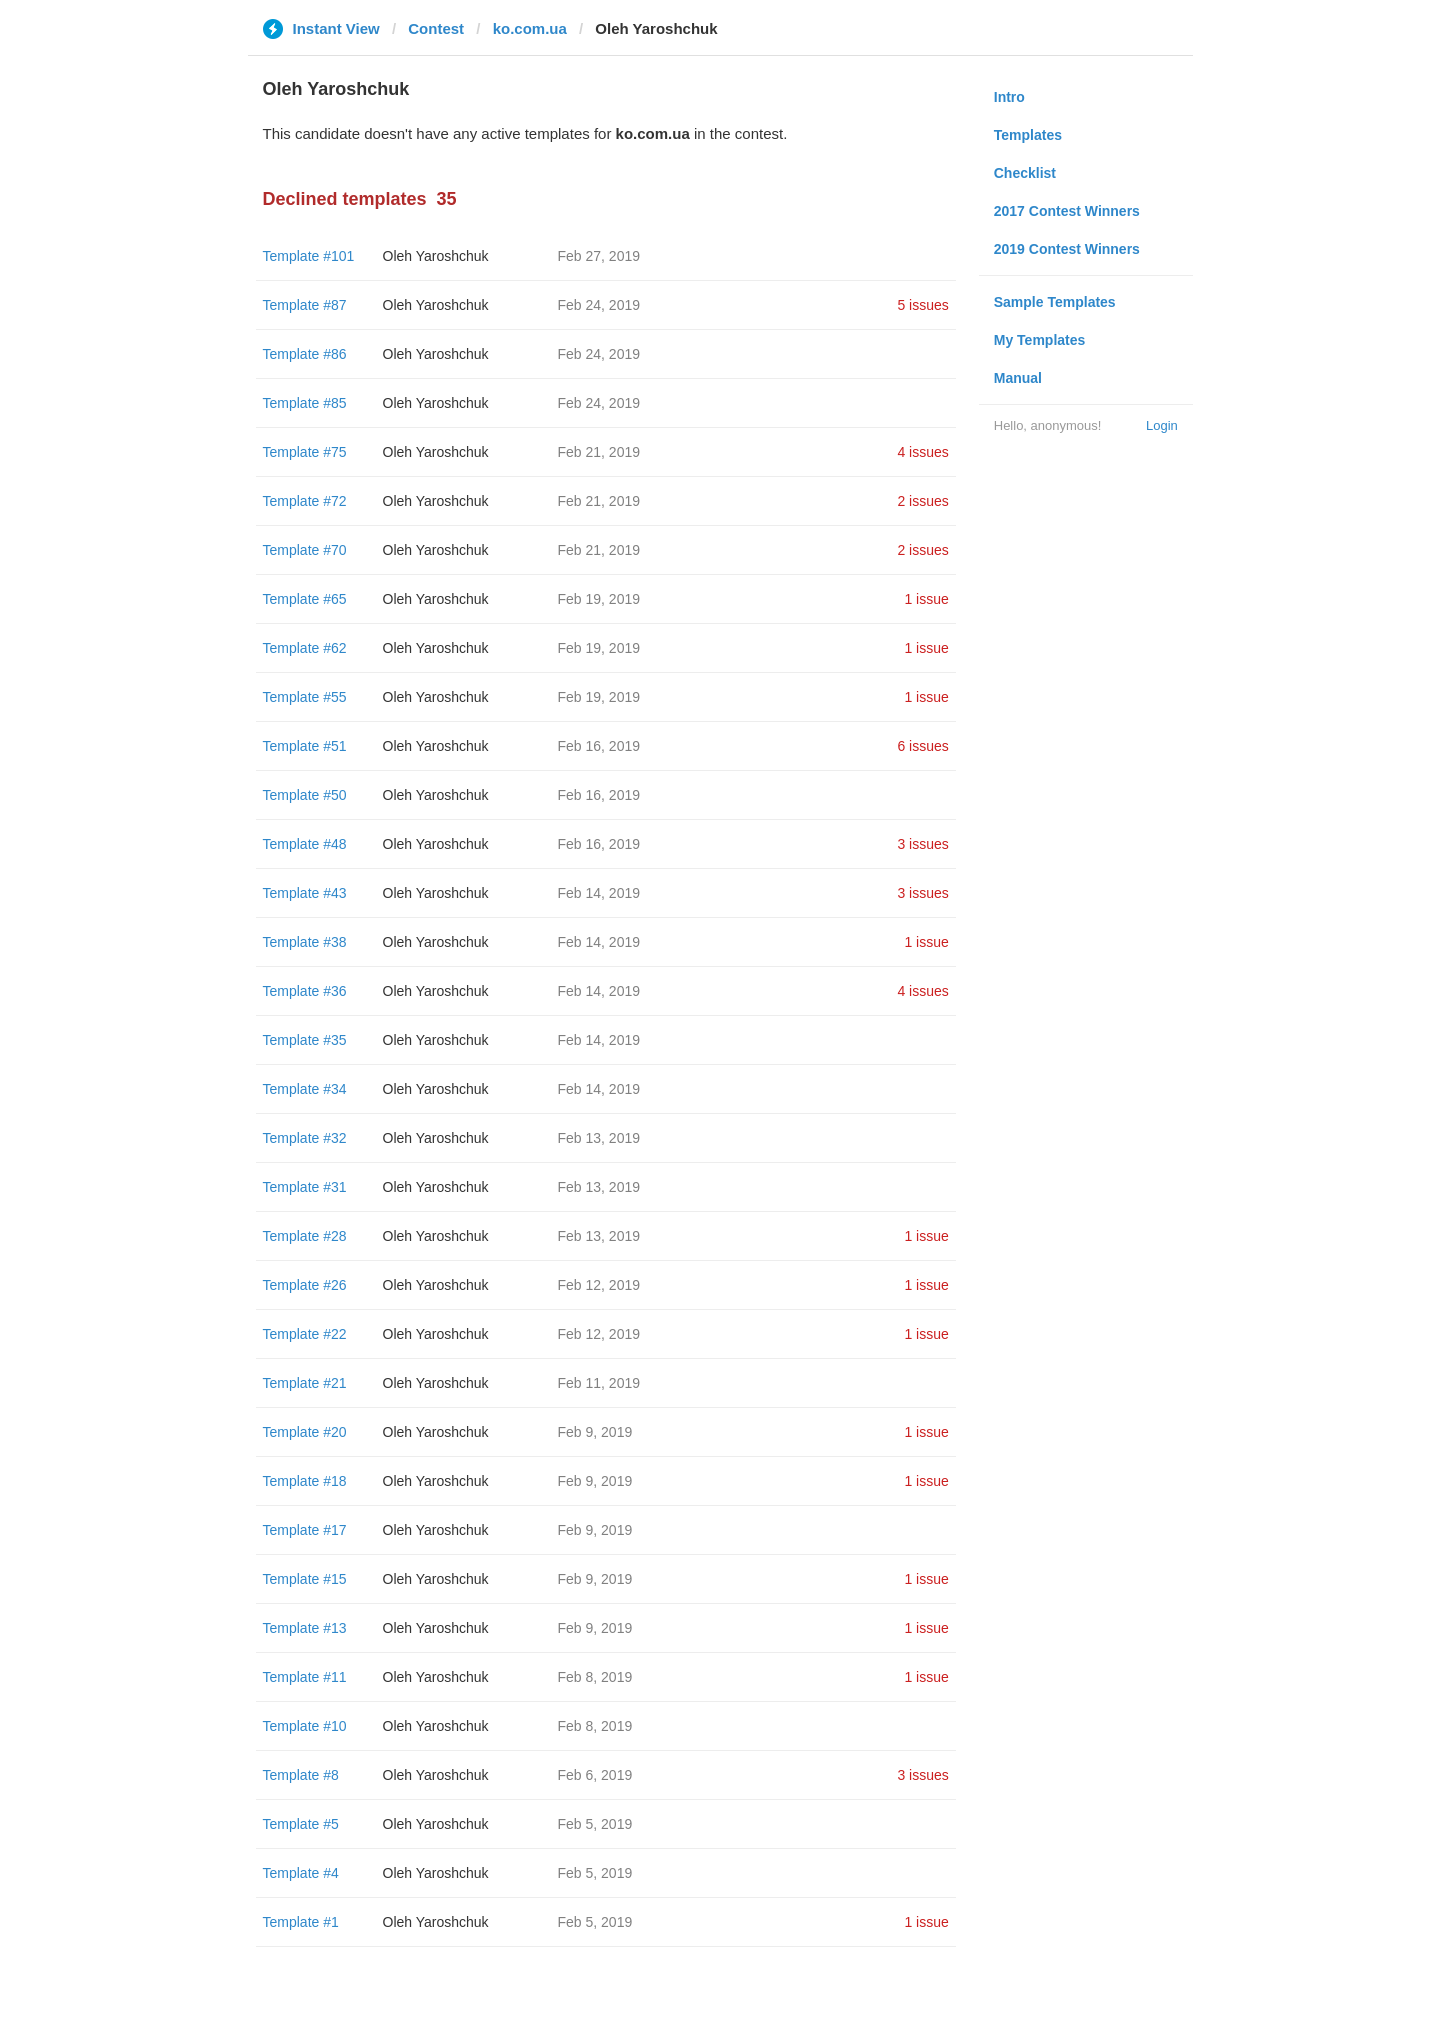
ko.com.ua (530, 28)
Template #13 (305, 1628)
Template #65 (305, 599)
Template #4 (301, 1873)
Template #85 (305, 403)
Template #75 (305, 452)
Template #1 (301, 1922)
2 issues (922, 501)
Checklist (1025, 173)
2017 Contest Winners (1067, 211)
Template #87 (305, 305)
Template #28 (305, 1236)
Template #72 (305, 501)
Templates (1028, 135)
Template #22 (305, 1334)
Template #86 (305, 354)
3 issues (922, 844)
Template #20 (305, 1432)
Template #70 (305, 550)
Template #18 (305, 1481)
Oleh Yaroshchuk (436, 256)
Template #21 (305, 1383)
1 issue (926, 599)
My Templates (1040, 340)
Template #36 (305, 991)
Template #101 (309, 256)
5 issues (922, 305)
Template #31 (305, 1187)
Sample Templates (1055, 302)
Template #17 (305, 1530)
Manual (1018, 378)
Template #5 (301, 1824)
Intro (1009, 97)
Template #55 (305, 697)
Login (1162, 425)
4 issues (922, 452)
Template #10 (305, 1726)
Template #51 (305, 746)
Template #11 (305, 1677)
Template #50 (305, 795)
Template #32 (305, 1138)
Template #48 (305, 844)
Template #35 (305, 1040)
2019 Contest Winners (1067, 249)
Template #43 (305, 893)
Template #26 (305, 1285)
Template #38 (305, 942)
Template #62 (305, 648)
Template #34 (305, 1089)
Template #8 (301, 1775)
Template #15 (305, 1579)
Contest (436, 28)
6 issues (922, 746)
